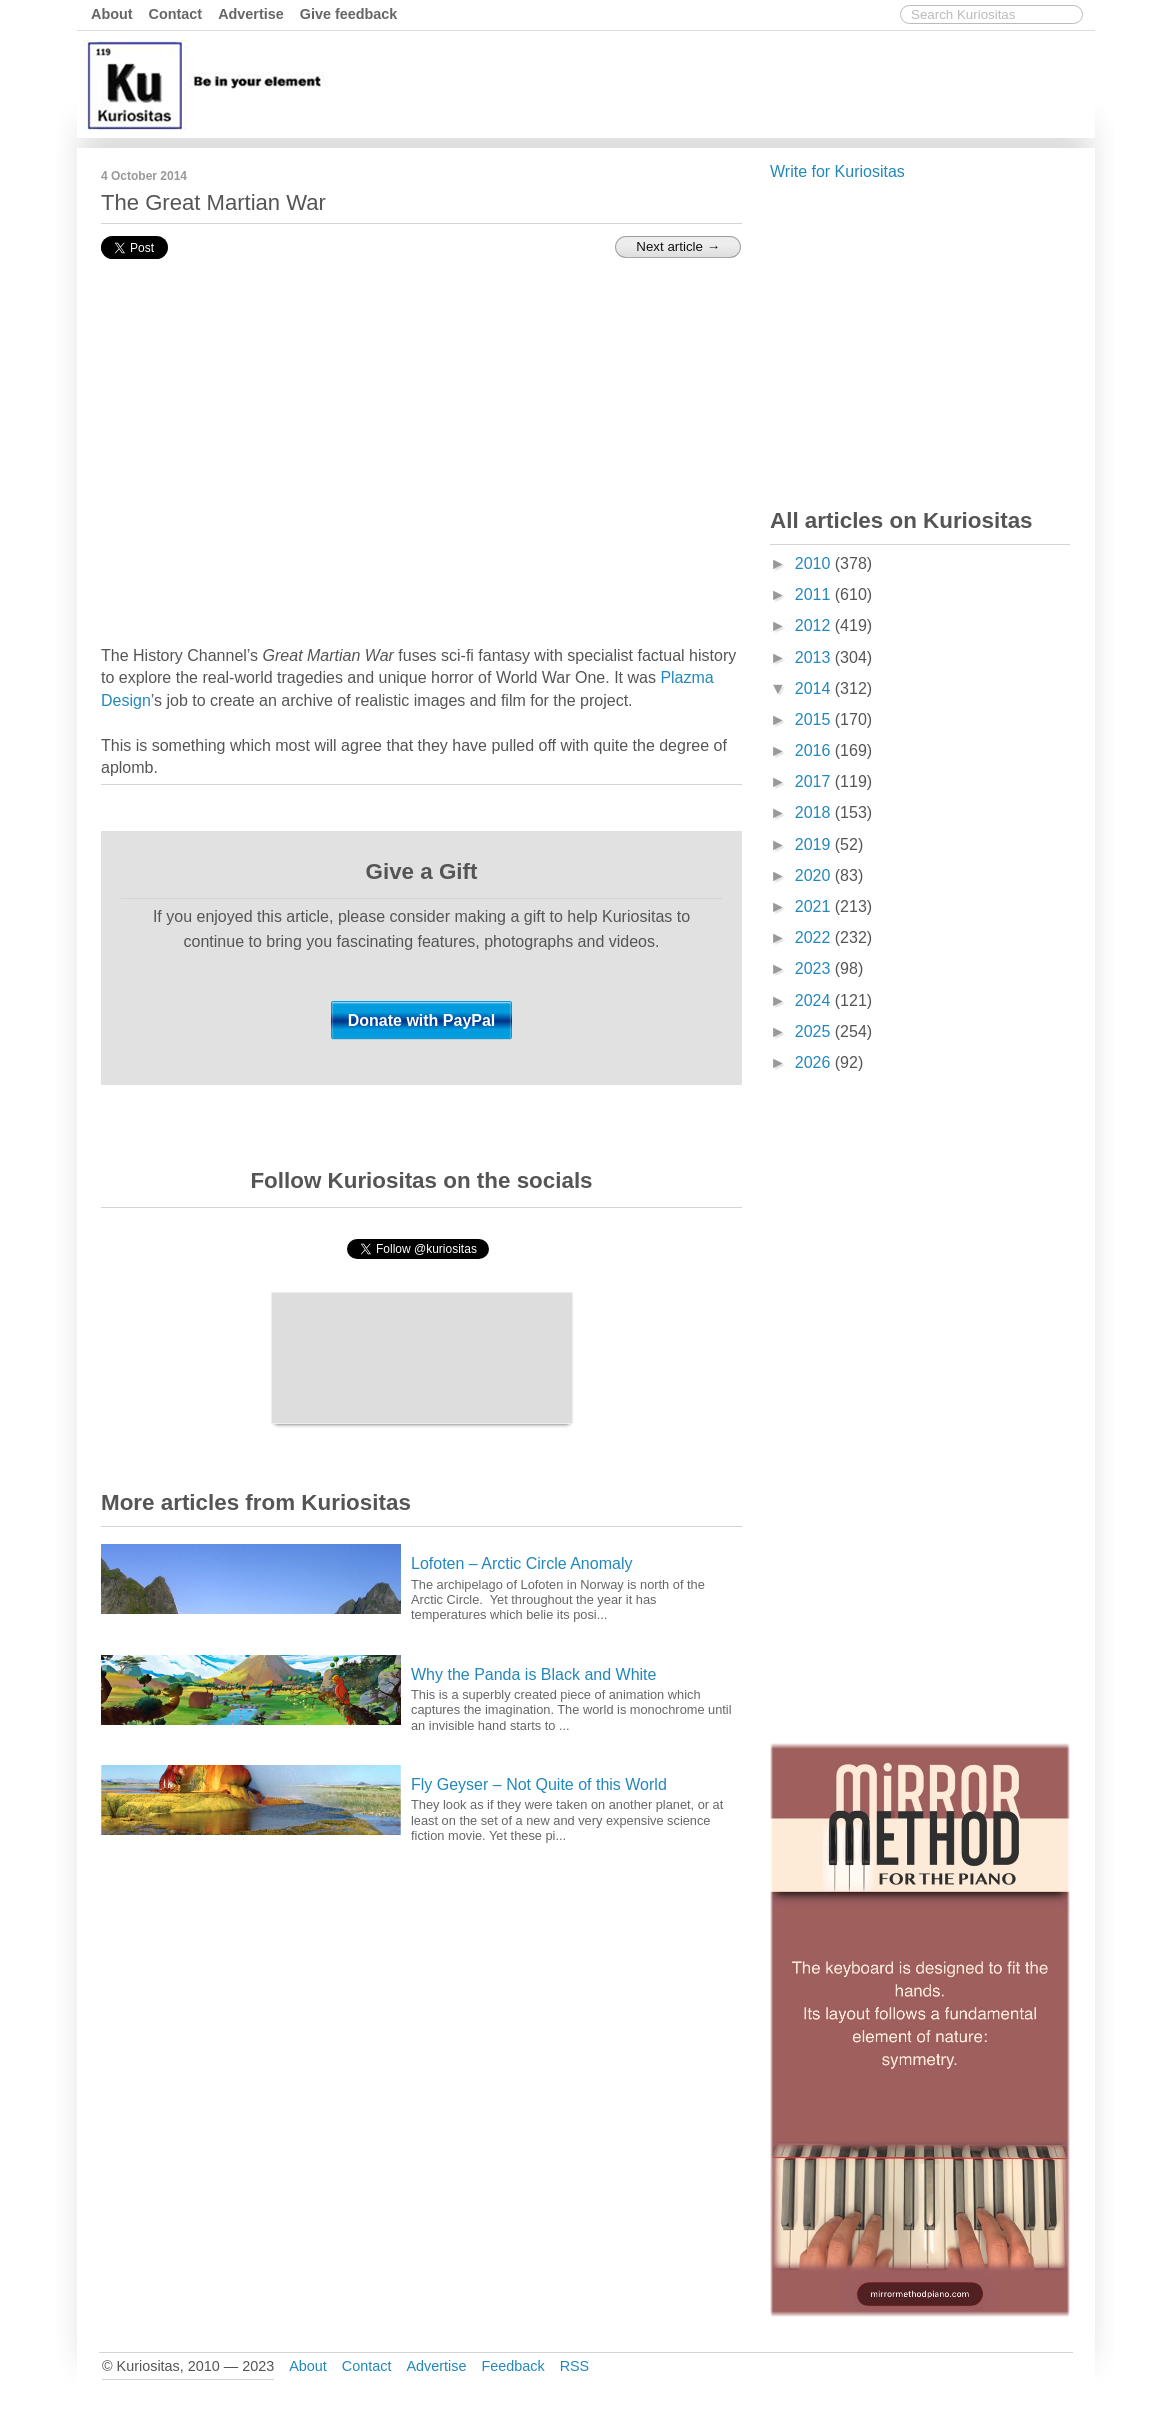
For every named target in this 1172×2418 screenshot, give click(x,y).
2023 (815, 968)
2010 (815, 563)
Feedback (512, 2366)
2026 (815, 1062)
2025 (815, 1031)
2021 (815, 906)
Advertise (251, 14)
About (112, 14)
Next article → (678, 246)
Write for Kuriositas (837, 171)
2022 (815, 937)
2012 (815, 625)
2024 (815, 1000)
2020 (815, 875)
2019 (815, 844)
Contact (176, 14)
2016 (815, 750)
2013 (815, 657)
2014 (815, 688)
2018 (815, 812)
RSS (575, 2366)
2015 (815, 719)
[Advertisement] (726, 83)
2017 (815, 781)
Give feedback (349, 14)
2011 (815, 594)
